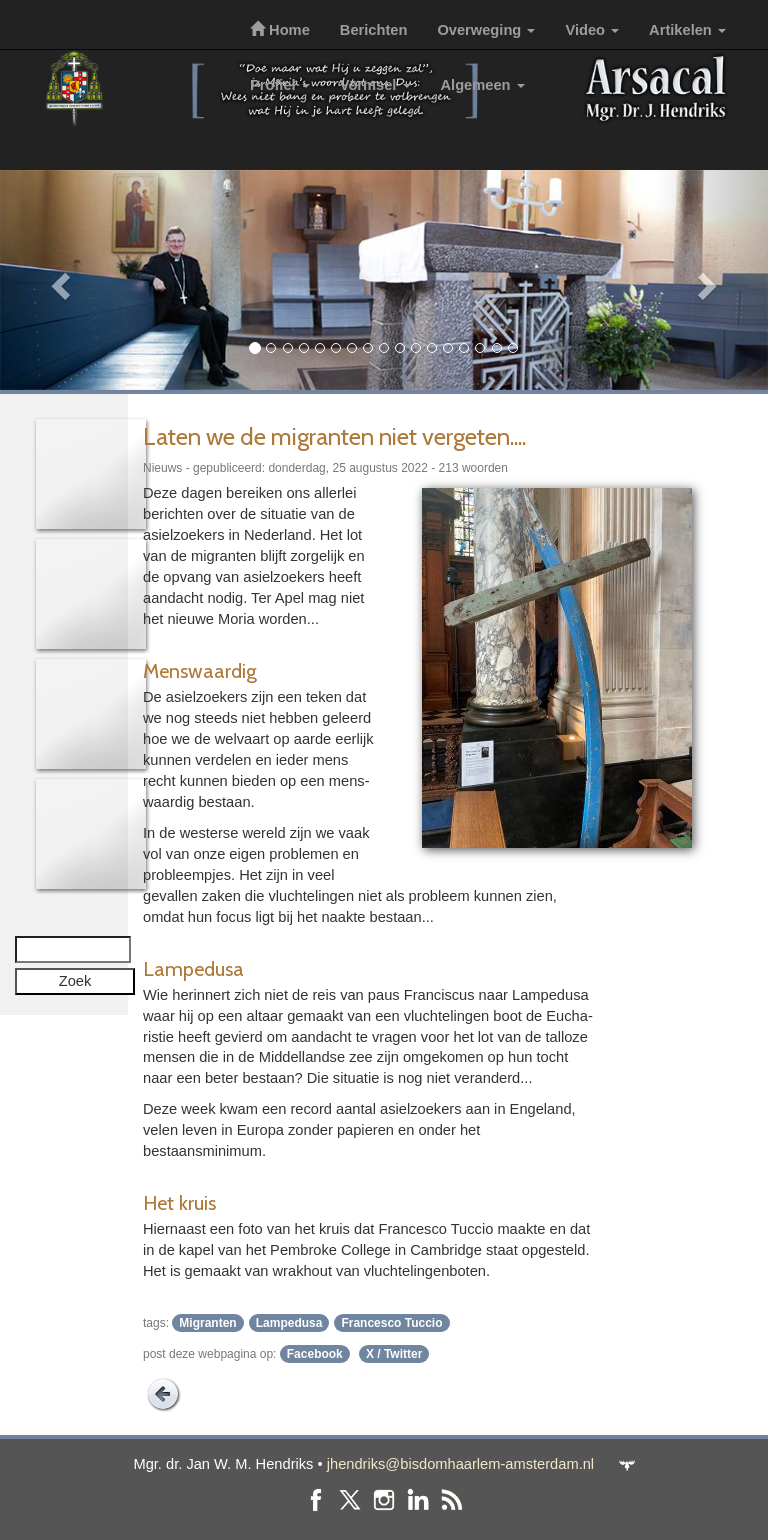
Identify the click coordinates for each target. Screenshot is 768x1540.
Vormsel (375, 85)
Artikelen (687, 30)
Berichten (374, 30)
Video (592, 30)
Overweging (486, 30)
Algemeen (483, 85)
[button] (57, 280)
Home (280, 30)
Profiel (280, 85)
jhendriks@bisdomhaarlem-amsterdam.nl (460, 1464)
